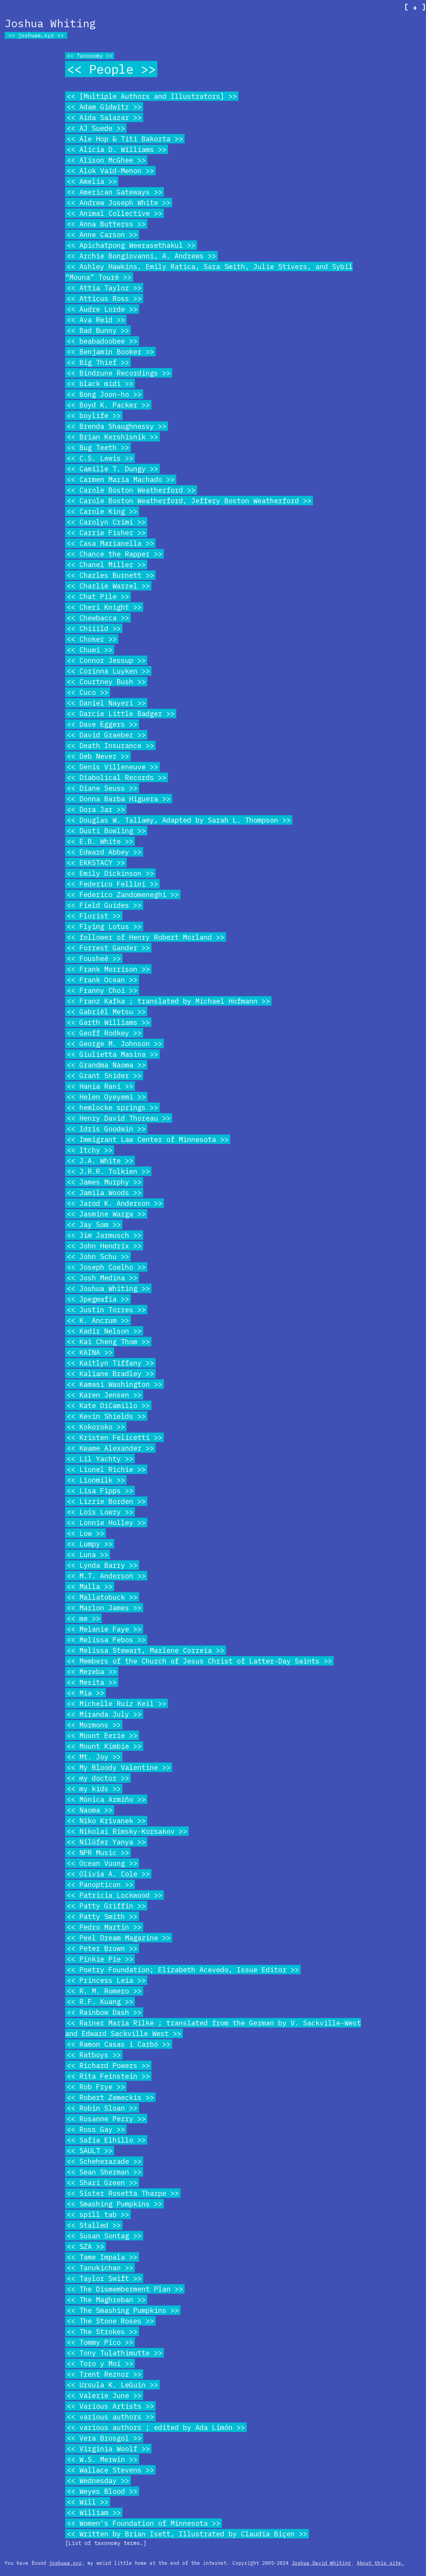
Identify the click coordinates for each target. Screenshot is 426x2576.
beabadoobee (102, 341)
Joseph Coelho (106, 1267)
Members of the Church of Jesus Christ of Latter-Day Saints (199, 1661)
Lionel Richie (106, 1469)
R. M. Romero (104, 1991)
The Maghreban (106, 2299)
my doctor (98, 1778)
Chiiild (93, 628)
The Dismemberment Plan (124, 2289)
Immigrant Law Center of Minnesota (147, 1139)
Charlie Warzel (108, 585)
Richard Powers (108, 2065)
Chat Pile (98, 596)
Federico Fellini (112, 884)
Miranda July (104, 1714)
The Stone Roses (110, 2321)
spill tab (98, 2214)
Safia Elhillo (106, 2140)
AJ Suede (95, 128)
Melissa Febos (106, 1639)
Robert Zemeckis (110, 2097)
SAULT (89, 2150)
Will (87, 2502)
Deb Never (98, 756)
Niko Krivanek (106, 1820)
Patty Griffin (106, 1905)
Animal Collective (114, 213)
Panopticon (100, 1884)
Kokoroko (95, 1426)
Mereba (91, 1671)
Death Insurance (110, 745)
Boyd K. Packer (108, 405)
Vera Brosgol (104, 2438)
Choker (91, 639)
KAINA (89, 1352)
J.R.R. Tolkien (108, 1171)
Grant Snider (104, 1075)
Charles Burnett (110, 575)
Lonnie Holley (106, 1522)
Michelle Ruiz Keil (116, 1703)
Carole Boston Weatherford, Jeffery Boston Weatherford (189, 500)
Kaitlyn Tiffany (110, 1363)
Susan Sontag (104, 2235)
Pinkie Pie (100, 1959)
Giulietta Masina (112, 1054)
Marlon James (104, 1607)
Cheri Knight (104, 607)
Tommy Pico (100, 2342)
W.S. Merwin (102, 2459)
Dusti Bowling (106, 830)
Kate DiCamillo (108, 1405)
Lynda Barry (102, 1565)
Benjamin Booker (110, 351)
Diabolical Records (116, 777)
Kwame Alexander (110, 1448)
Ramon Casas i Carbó (118, 2044)
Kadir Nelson (104, 1331)
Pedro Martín (104, 1927)
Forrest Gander (108, 947)
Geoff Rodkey (104, 1033)
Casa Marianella (110, 543)
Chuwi (89, 649)
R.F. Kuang (100, 2001)
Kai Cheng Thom (108, 1341)
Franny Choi (102, 990)
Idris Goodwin (106, 1128)
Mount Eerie (102, 1735)
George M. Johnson (114, 1043)
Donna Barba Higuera (118, 798)
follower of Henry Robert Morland (145, 937)
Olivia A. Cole (108, 1873)
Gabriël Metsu (106, 1011)
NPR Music (98, 1852)
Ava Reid (95, 319)
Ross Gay (95, 2129)
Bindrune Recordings (118, 373)
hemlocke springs (112, 1107)
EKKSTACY (95, 862)
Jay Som (93, 1224)
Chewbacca (98, 617)
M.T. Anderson (106, 1575)
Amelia (91, 181)
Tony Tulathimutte (114, 2352)
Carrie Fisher (106, 532)
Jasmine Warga (106, 1214)
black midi (100, 383)
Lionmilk (95, 1480)
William (93, 2512)
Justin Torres (106, 1309)
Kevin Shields (106, 1416)
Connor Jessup (106, 660)
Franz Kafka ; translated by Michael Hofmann (168, 1001)
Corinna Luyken (108, 671)
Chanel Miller (106, 564)
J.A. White (100, 1160)
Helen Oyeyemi (106, 1096)
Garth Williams (108, 1022)
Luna (87, 1554)
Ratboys (93, 2054)
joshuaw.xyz (36, 35)
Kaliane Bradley (110, 1373)
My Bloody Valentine (118, 1767)
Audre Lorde (102, 309)
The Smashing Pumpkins (122, 2310)
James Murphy (104, 1182)
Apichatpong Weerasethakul (131, 245)
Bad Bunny (98, 330)
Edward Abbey (104, 852)
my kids (93, 1788)
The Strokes (102, 2331)
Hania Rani (100, 1086)
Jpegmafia (98, 1299)
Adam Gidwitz (104, 106)
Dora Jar (95, 809)
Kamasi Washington (114, 1384)
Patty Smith (102, 1916)
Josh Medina (102, 1277)
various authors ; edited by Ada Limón (156, 2427)
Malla (89, 1586)
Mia (85, 1693)
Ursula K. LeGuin (112, 2384)
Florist (93, 915)
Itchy (89, 1150)
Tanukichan (100, 2267)
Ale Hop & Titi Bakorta (124, 138)
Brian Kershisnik (112, 436)
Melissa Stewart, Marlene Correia (145, 1650)
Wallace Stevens (110, 2470)
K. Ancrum (98, 1320)
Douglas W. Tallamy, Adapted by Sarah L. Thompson (178, 820)
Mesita (91, 1682)
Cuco (87, 692)
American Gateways (114, 192)
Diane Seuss (102, 788)
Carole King (102, 511)
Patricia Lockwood (114, 1895)
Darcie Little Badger (120, 713)
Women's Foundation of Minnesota (143, 2523)
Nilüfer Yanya (106, 1842)
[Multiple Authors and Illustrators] (151, 96)
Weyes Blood (102, 2491)
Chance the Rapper (114, 554)
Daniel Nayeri (106, 703)
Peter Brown (102, 1948)
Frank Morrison (108, 969)
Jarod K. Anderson (114, 1203)
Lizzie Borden (106, 1501)
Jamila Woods (104, 1192)
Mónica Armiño (106, 1799)
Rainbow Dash (104, 2012)
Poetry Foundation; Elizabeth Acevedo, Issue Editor (182, 1969)
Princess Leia (106, 1980)
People (111, 69)
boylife (93, 415)
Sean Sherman (104, 2172)
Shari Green (102, 2182)
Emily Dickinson (110, 873)
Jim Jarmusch (104, 1235)
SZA (85, 2246)
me (83, 1618)
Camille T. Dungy (112, 468)
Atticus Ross (104, 298)
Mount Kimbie (104, 1746)
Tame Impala (102, 2257)
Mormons (93, 1724)
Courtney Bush (106, 681)
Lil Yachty (100, 1458)
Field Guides (104, 905)
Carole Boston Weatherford (131, 490)
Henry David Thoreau (118, 1118)
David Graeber (106, 735)
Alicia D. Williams (116, 149)
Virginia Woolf (108, 2448)
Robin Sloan (102, 2108)
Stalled (93, 2225)
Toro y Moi (100, 2363)
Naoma (89, 1810)
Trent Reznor (104, 2374)
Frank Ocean (102, 979)
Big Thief (98, 362)
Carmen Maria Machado (120, 479)
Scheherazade (104, 2161)
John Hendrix (104, 1245)
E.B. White (100, 841)
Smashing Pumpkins (114, 2203)
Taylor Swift (104, 2278)
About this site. (380, 2563)
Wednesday (98, 2480)
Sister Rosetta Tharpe (122, 2193)
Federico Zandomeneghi (122, 894)
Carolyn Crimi (106, 522)
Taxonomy (90, 55)
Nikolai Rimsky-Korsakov (127, 1831)
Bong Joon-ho (104, 394)
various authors (110, 2416)
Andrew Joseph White (118, 202)
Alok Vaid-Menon (110, 170)
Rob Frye (95, 2086)
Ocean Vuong (102, 1863)
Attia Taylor (104, 287)
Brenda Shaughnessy (116, 426)
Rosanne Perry (106, 2118)
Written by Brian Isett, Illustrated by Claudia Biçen (187, 2533)
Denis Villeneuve (112, 766)
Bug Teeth (98, 447)
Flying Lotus (104, 926)
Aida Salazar (104, 117)
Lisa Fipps (100, 1490)
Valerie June (104, 2395)
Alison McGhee (106, 160)
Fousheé (93, 958)
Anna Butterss (106, 224)
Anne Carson (102, 234)
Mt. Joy (93, 1756)
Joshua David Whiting (321, 2563)
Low (85, 1533)
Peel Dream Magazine (118, 1937)
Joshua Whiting (108, 1288)
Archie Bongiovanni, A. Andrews (141, 255)
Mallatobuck (102, 1597)
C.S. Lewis (100, 458)
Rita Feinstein (108, 2076)
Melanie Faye (104, 1629)
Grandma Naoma (106, 1064)
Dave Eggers (102, 724)
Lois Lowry (100, 1512)
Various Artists (110, 2406)
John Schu (98, 1256)
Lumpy (89, 1543)
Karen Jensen (104, 1394)
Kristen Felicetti (114, 1437)
